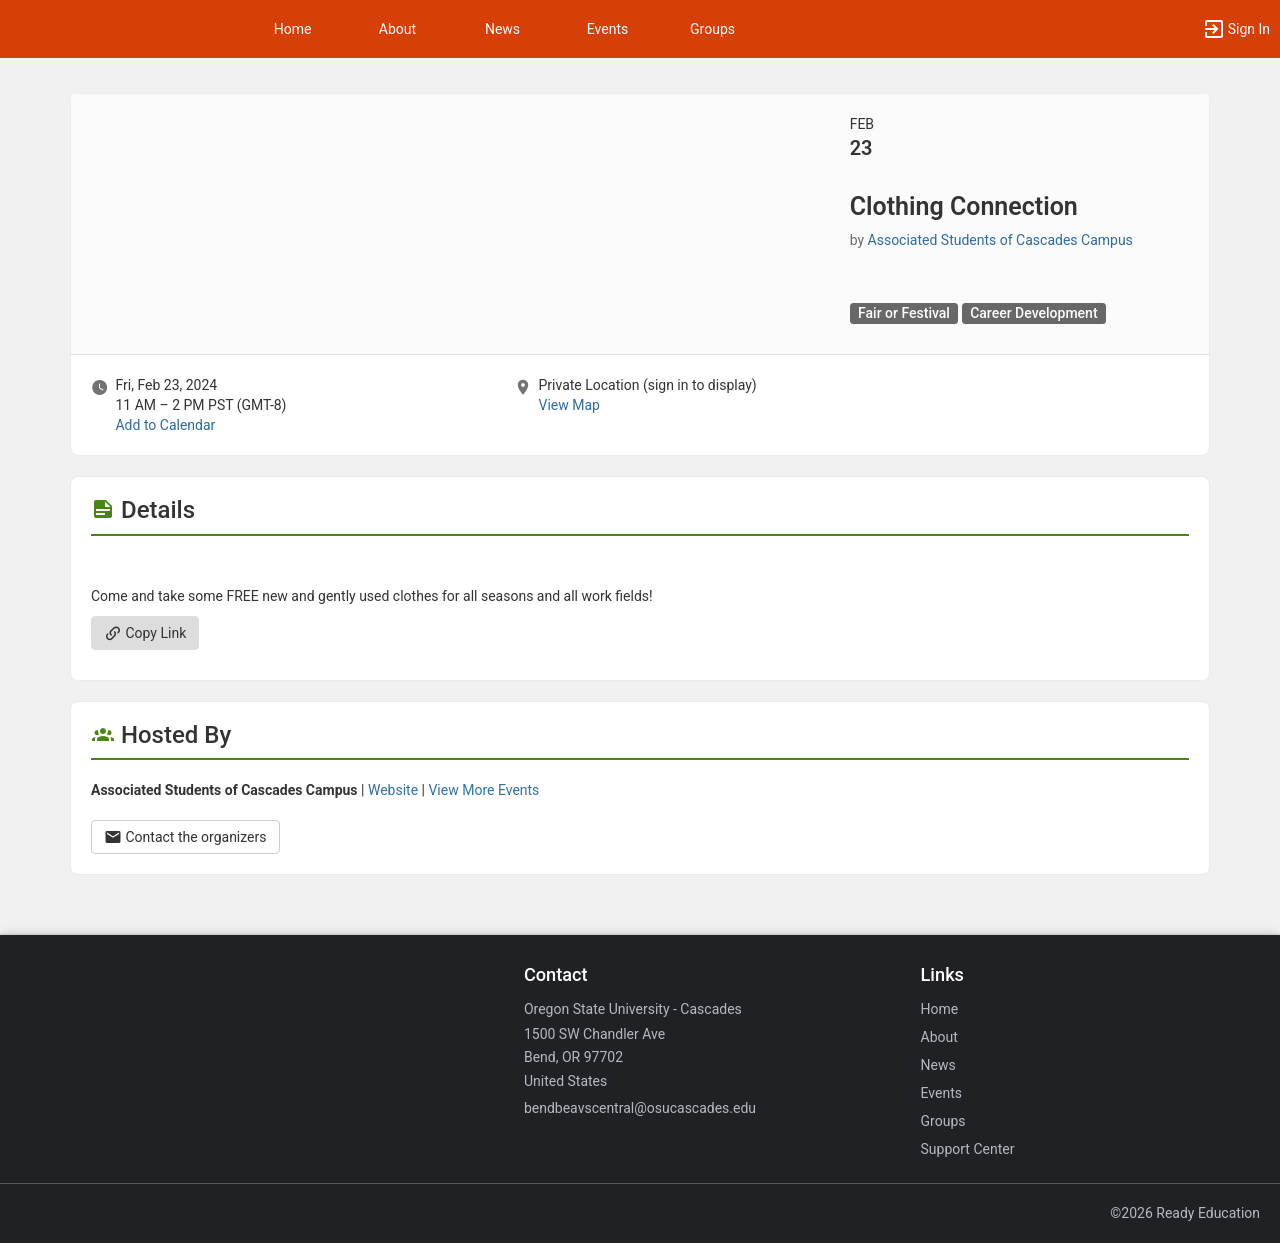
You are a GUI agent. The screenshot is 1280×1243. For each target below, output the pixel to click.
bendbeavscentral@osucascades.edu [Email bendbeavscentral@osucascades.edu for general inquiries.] (640, 1108)
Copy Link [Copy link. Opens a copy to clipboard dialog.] (145, 633)
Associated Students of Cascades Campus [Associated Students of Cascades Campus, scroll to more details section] (1000, 240)
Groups (712, 29)
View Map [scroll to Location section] (568, 405)
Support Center (968, 1149)
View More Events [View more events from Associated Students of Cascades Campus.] (483, 790)
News (502, 29)
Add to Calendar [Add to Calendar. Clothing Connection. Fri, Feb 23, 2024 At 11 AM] (165, 425)
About (397, 29)
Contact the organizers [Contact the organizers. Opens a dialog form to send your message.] (185, 837)
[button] (1236, 29)
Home (940, 1009)
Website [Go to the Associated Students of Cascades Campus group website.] (393, 790)
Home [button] (293, 29)
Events (607, 29)
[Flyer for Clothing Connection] (640, 566)
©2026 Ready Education (1185, 1213)
